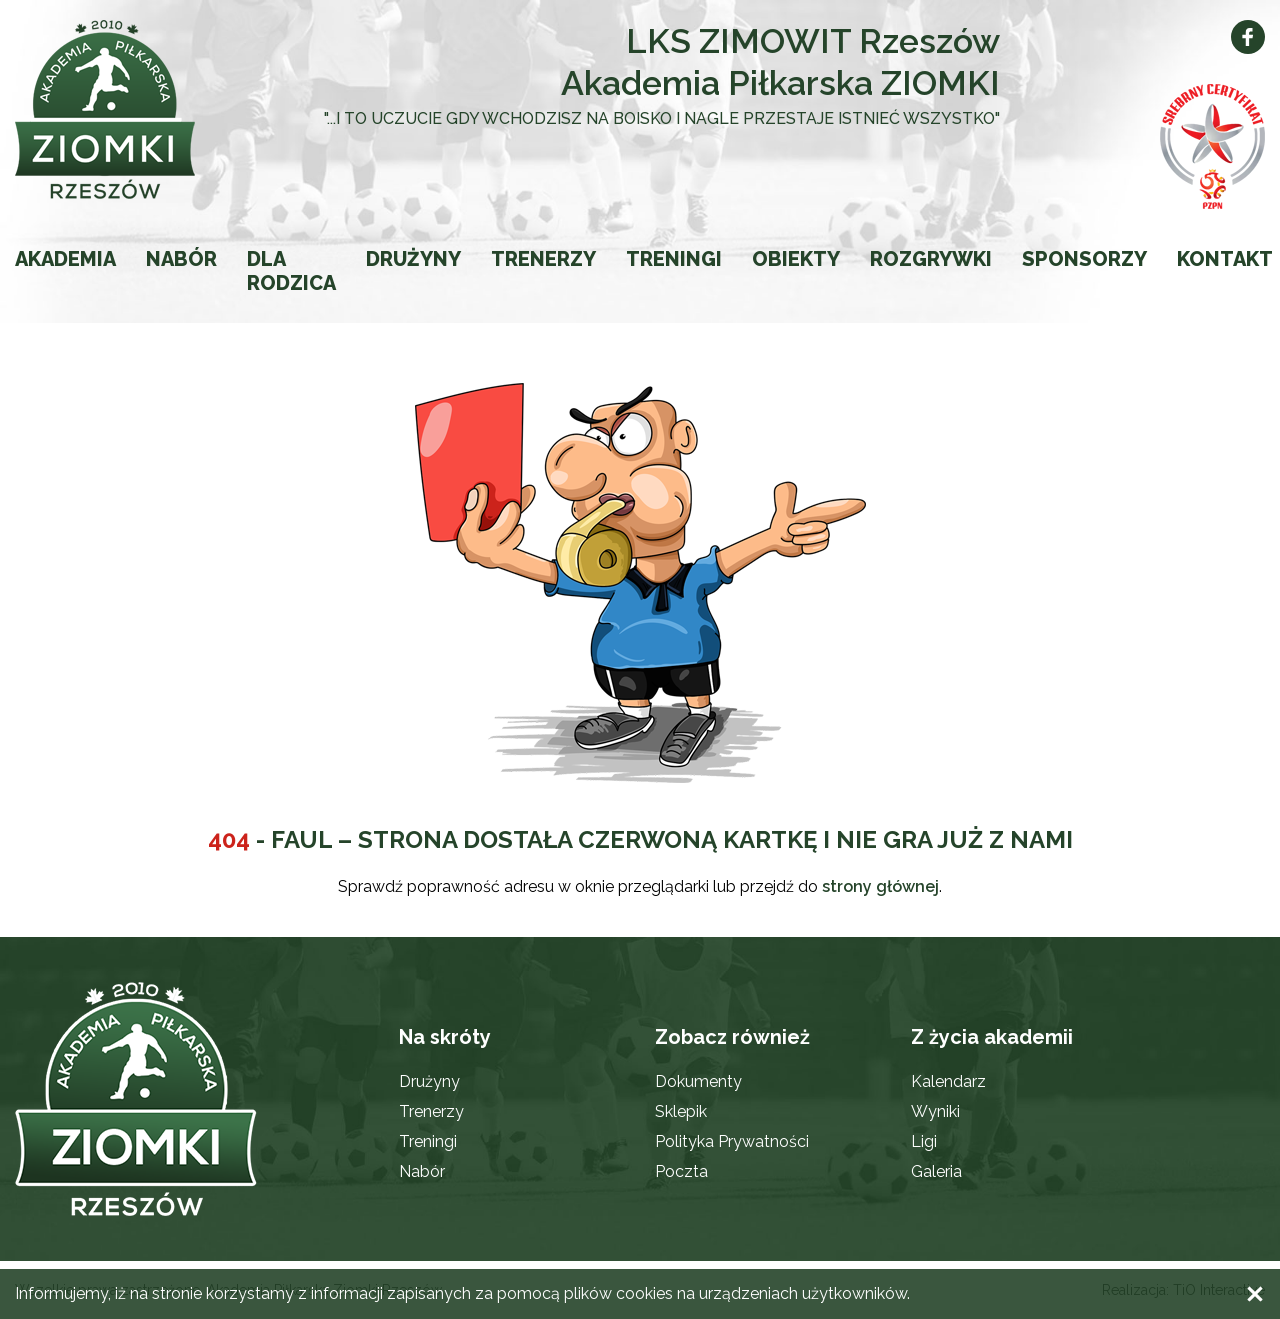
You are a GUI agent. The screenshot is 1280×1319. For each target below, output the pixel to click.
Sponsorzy (1084, 259)
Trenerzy (543, 259)
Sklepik (681, 1111)
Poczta (681, 1171)
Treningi (674, 259)
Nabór (181, 259)
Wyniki (935, 1111)
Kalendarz (948, 1081)
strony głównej (880, 886)
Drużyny (413, 259)
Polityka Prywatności (732, 1141)
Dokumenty (698, 1081)
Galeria (936, 1171)
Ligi (924, 1141)
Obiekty (796, 259)
